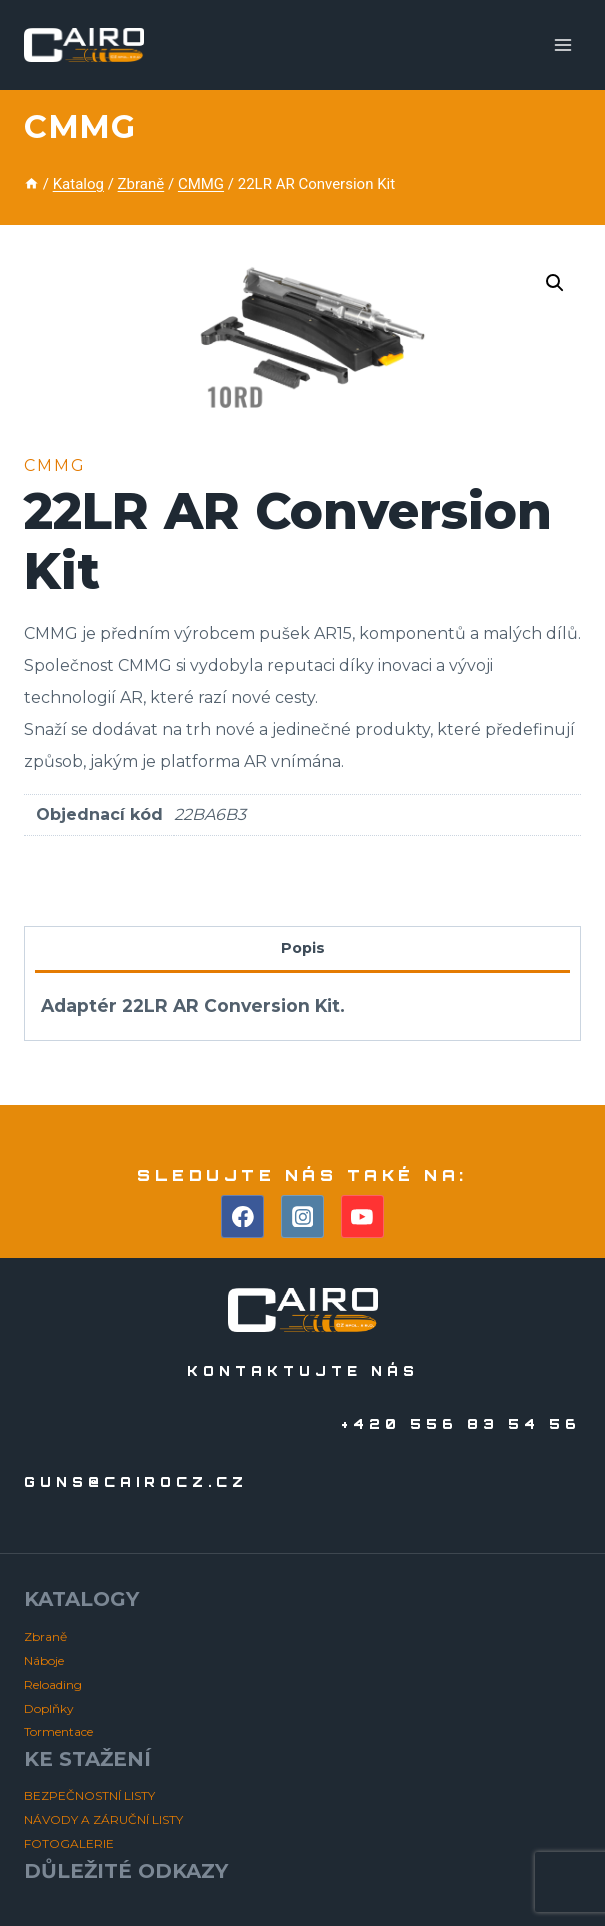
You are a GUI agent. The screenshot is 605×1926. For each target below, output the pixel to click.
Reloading (53, 1684)
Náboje (44, 1660)
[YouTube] (363, 1217)
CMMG (79, 126)
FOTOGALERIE (69, 1843)
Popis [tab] (303, 948)
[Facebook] (243, 1217)
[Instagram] (303, 1217)
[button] (555, 283)
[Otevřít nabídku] (562, 44)
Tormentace (58, 1731)
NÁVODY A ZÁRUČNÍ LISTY (103, 1819)
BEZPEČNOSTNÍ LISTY (89, 1795)
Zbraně (45, 1636)
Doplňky (49, 1708)
